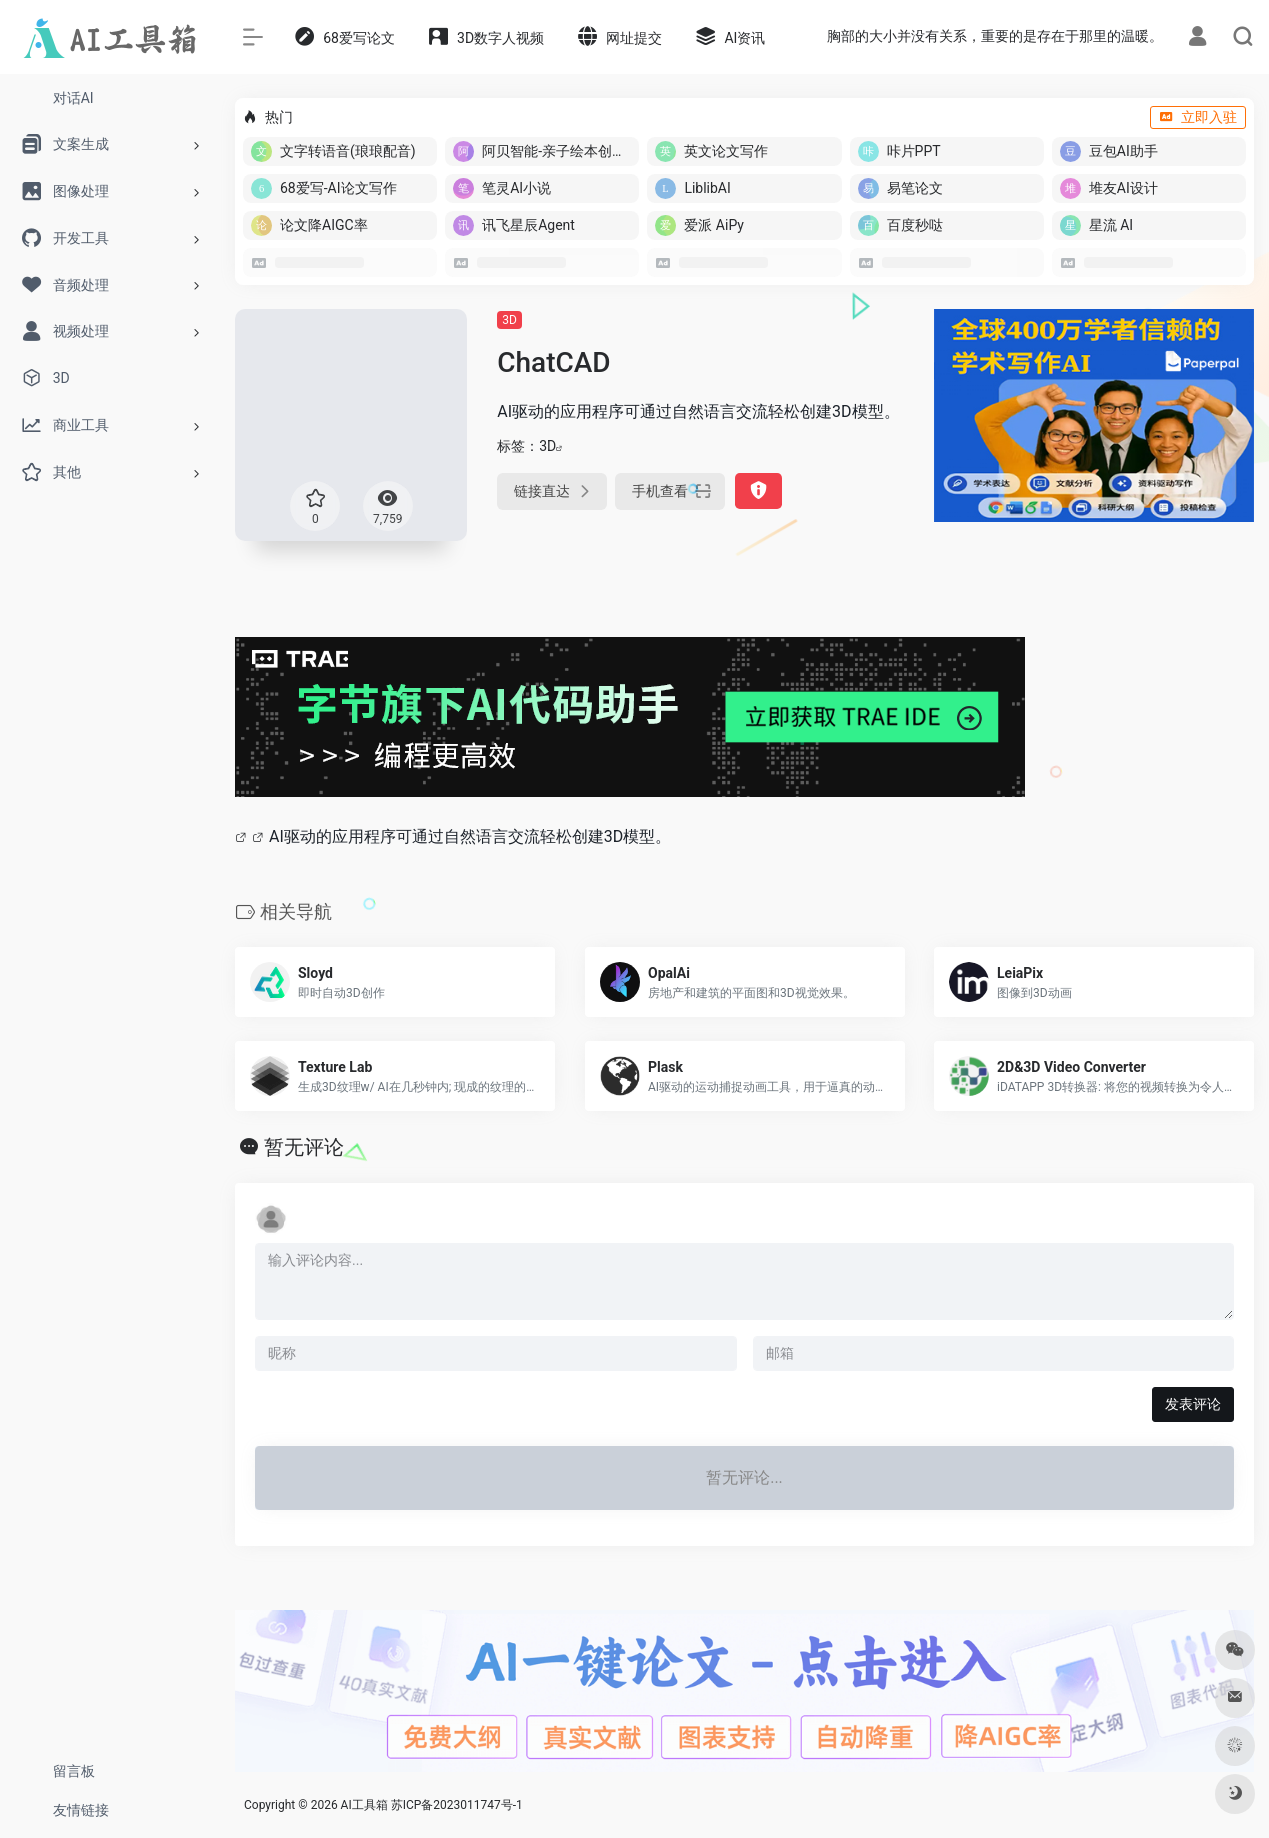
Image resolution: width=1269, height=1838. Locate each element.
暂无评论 (304, 1147)
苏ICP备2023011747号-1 (457, 1805)
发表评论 (1193, 1404)
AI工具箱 (364, 1805)
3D (509, 320)
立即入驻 (1198, 117)
